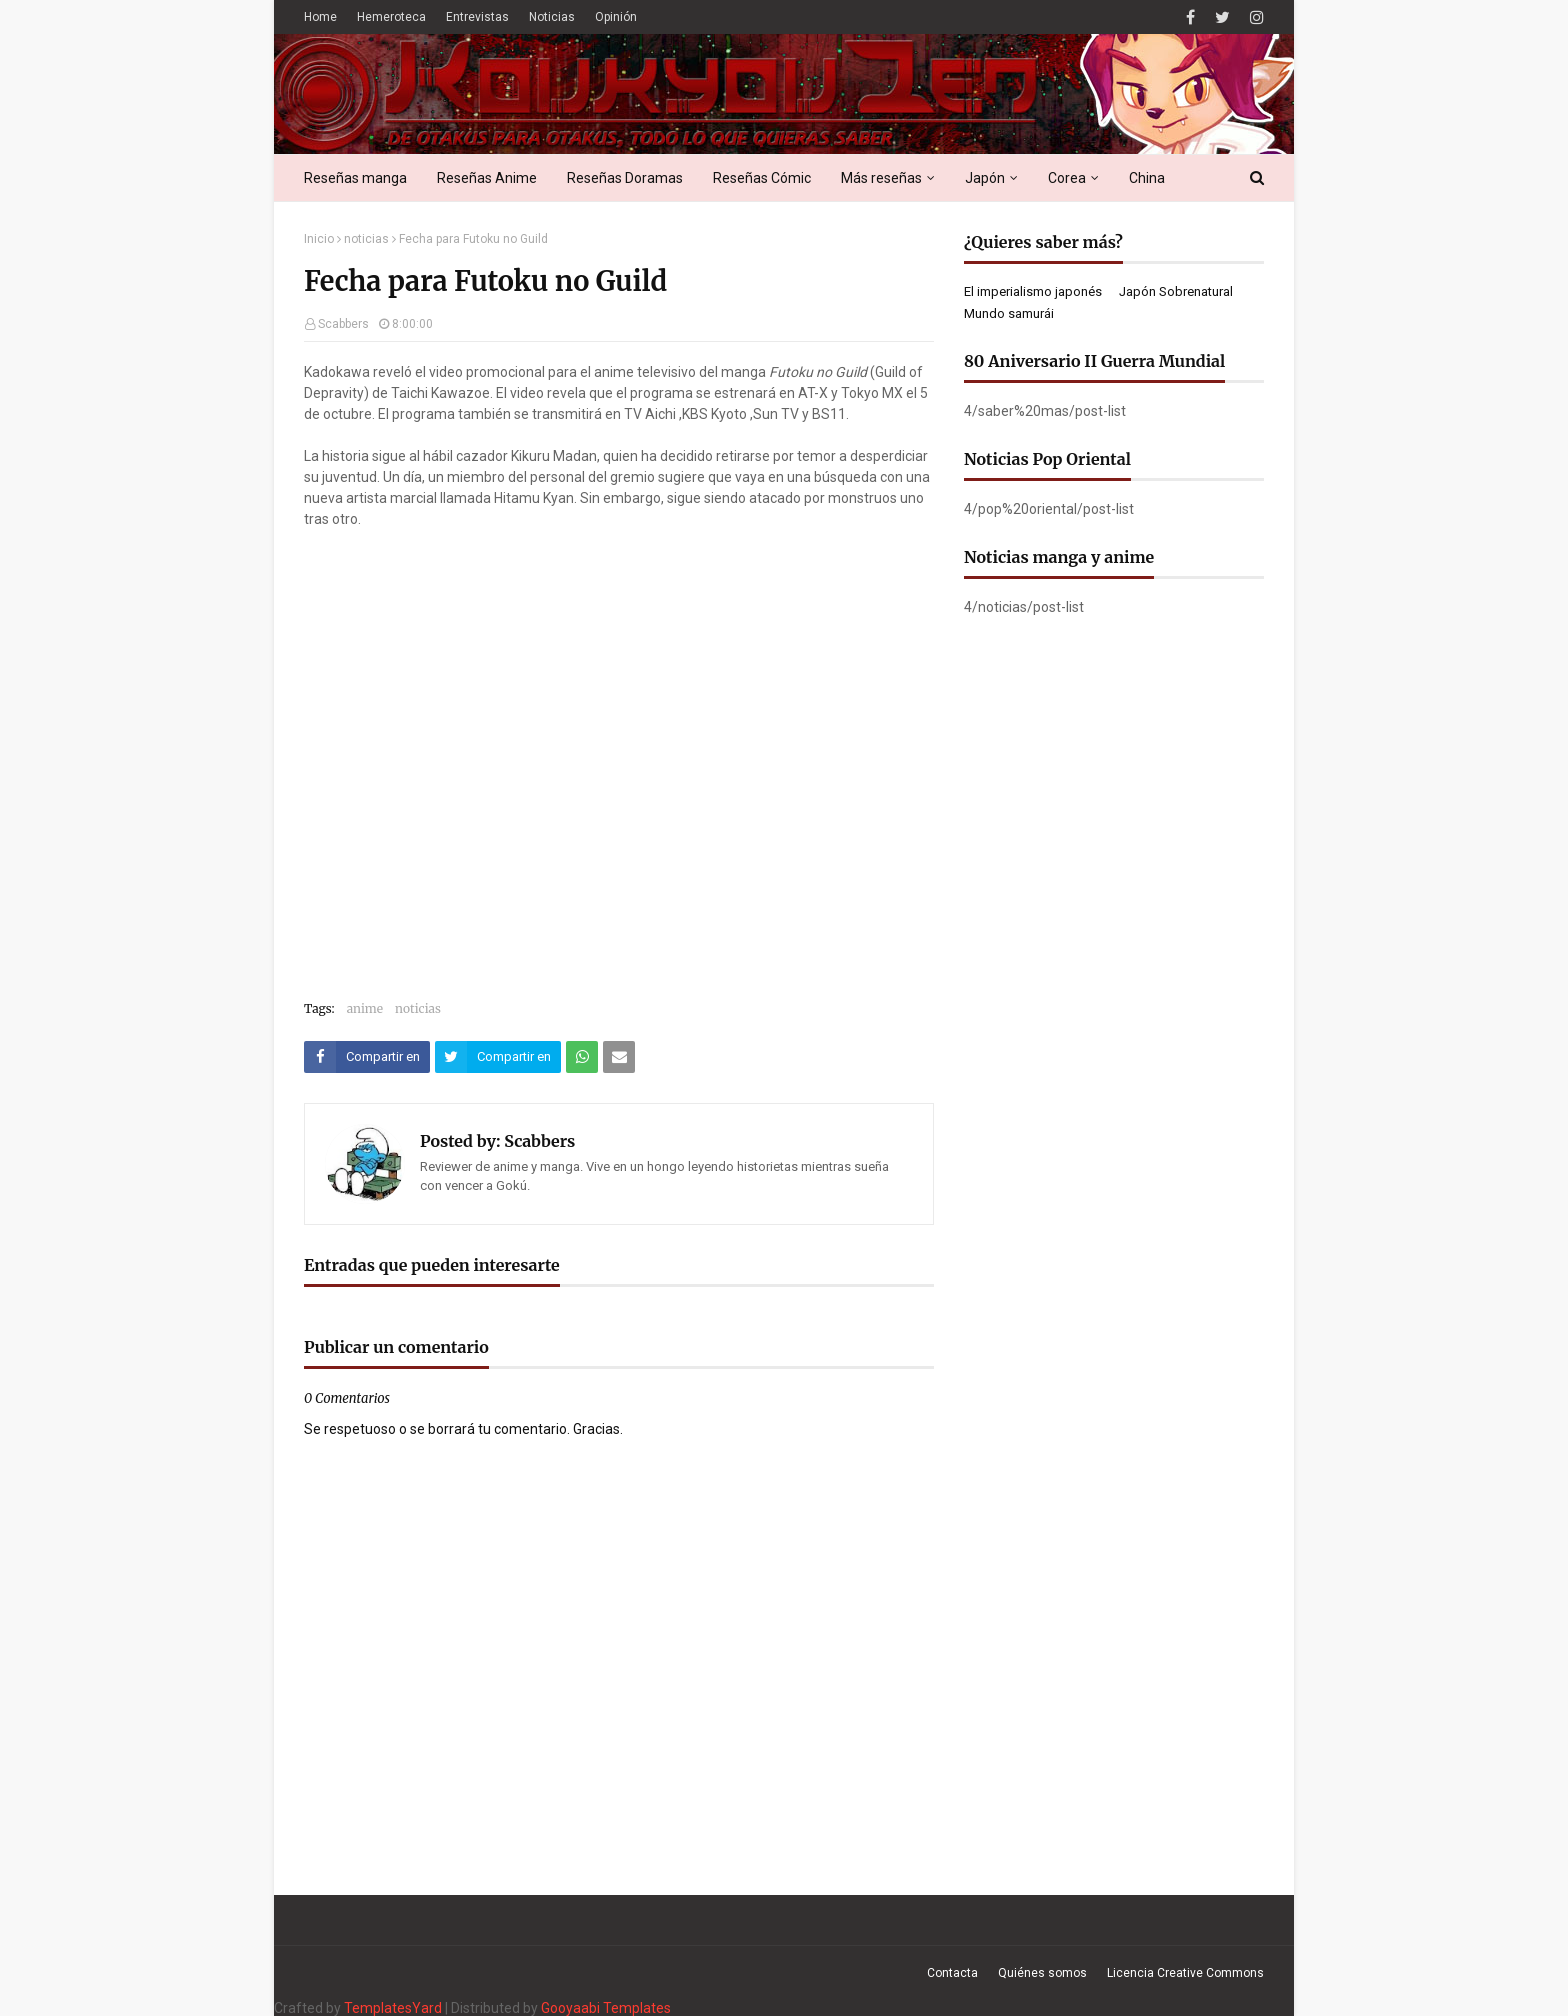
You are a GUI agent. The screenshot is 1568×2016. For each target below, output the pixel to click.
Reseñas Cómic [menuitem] (762, 178)
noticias (366, 239)
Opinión (616, 17)
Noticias (552, 17)
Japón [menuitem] (985, 178)
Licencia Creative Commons (1185, 1973)
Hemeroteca (391, 17)
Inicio (319, 239)
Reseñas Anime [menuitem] (487, 178)
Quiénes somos (1042, 1973)
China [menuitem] (1147, 178)
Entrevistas (477, 17)
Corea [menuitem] (1067, 178)
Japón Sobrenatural (1176, 291)
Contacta (952, 1973)
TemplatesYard (393, 2008)
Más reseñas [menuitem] (881, 178)
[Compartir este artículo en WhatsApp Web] (582, 1057)
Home (320, 17)
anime (365, 1008)
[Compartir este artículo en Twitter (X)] (498, 1057)
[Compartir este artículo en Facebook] (367, 1057)
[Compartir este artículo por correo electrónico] (619, 1057)
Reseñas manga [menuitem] (355, 178)
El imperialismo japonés (1033, 291)
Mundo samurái (1009, 313)
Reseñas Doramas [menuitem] (625, 178)
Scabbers (343, 324)
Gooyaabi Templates (606, 2008)
